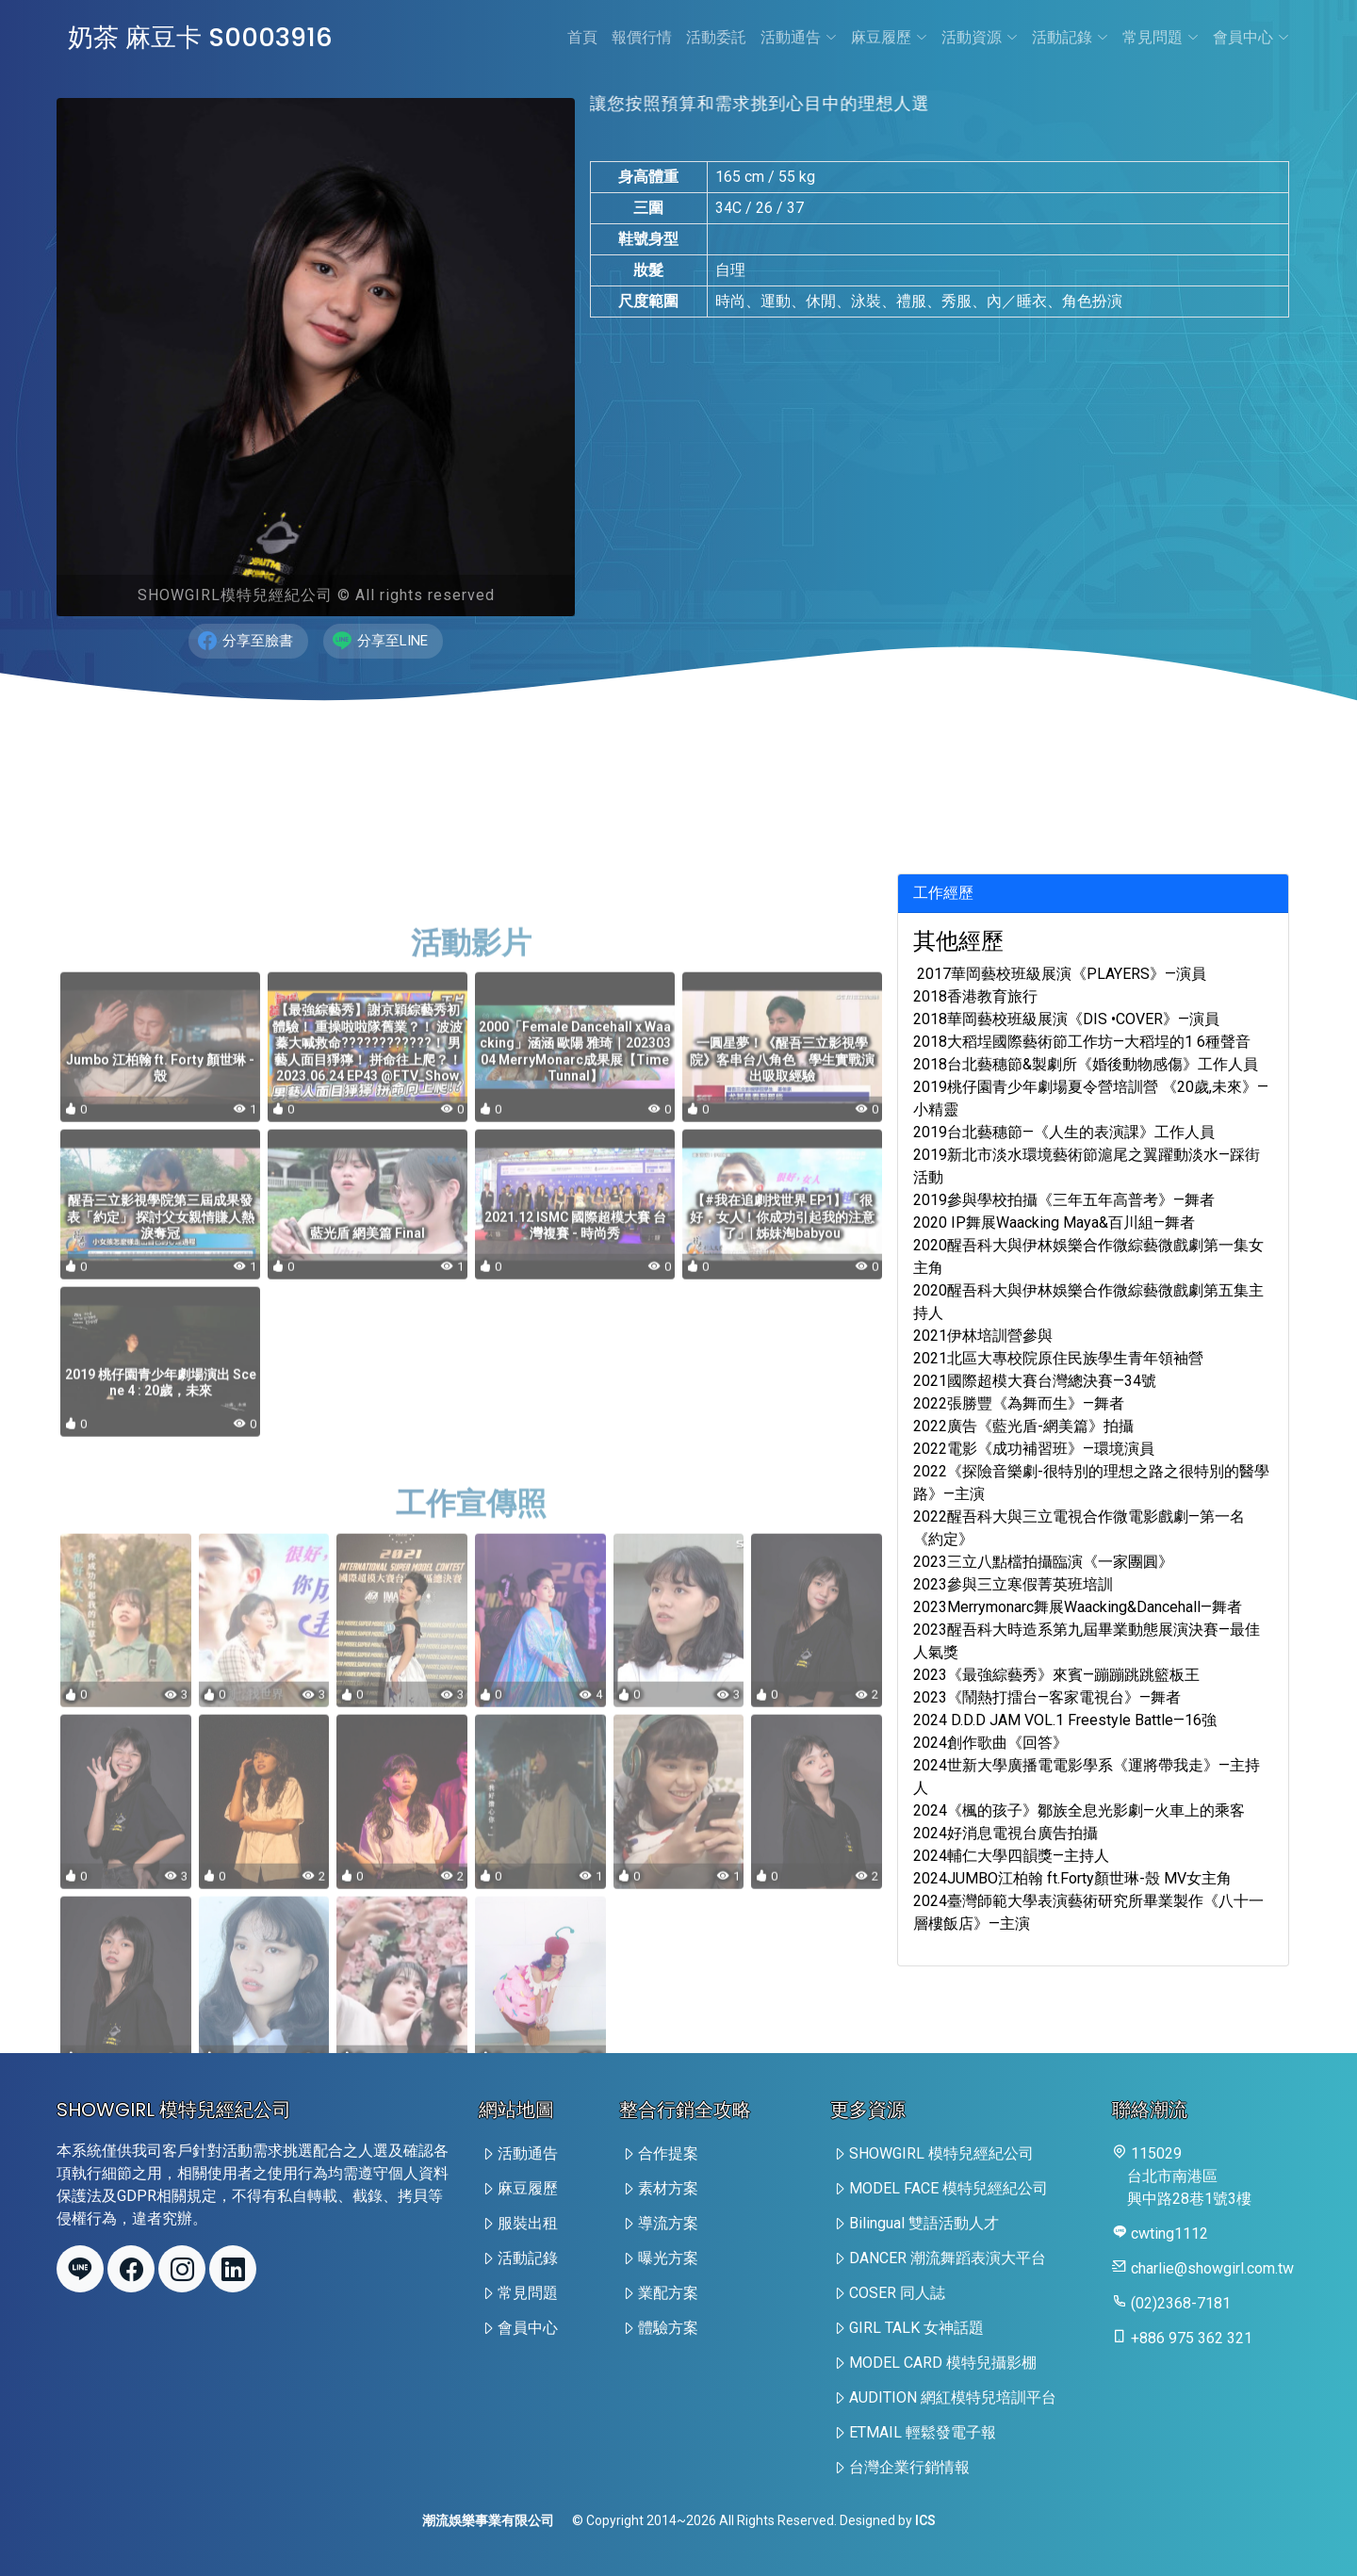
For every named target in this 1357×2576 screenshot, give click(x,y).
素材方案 (668, 2188)
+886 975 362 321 (1191, 2338)
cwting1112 (1169, 2233)
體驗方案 (668, 2328)
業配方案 (668, 2293)
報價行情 (642, 37)
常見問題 (1160, 37)
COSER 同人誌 (897, 2293)
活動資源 (979, 37)
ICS (925, 2520)
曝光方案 (668, 2258)
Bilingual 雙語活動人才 (924, 2223)
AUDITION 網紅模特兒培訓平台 (952, 2397)
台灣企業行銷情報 (909, 2467)
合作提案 (668, 2153)
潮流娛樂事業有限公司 (488, 2520)
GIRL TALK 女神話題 (916, 2328)
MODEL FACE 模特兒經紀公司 (948, 2188)
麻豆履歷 (889, 37)
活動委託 (716, 37)
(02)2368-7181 (1181, 2303)
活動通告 (798, 37)
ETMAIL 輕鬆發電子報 (922, 2432)
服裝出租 (528, 2223)
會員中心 (1251, 37)
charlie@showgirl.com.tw (1212, 2268)
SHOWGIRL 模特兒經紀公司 (941, 2153)
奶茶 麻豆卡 (203, 37)
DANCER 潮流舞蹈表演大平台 (947, 2258)
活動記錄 (1070, 37)
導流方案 (668, 2223)
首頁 (582, 37)
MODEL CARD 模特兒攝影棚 (943, 2363)
